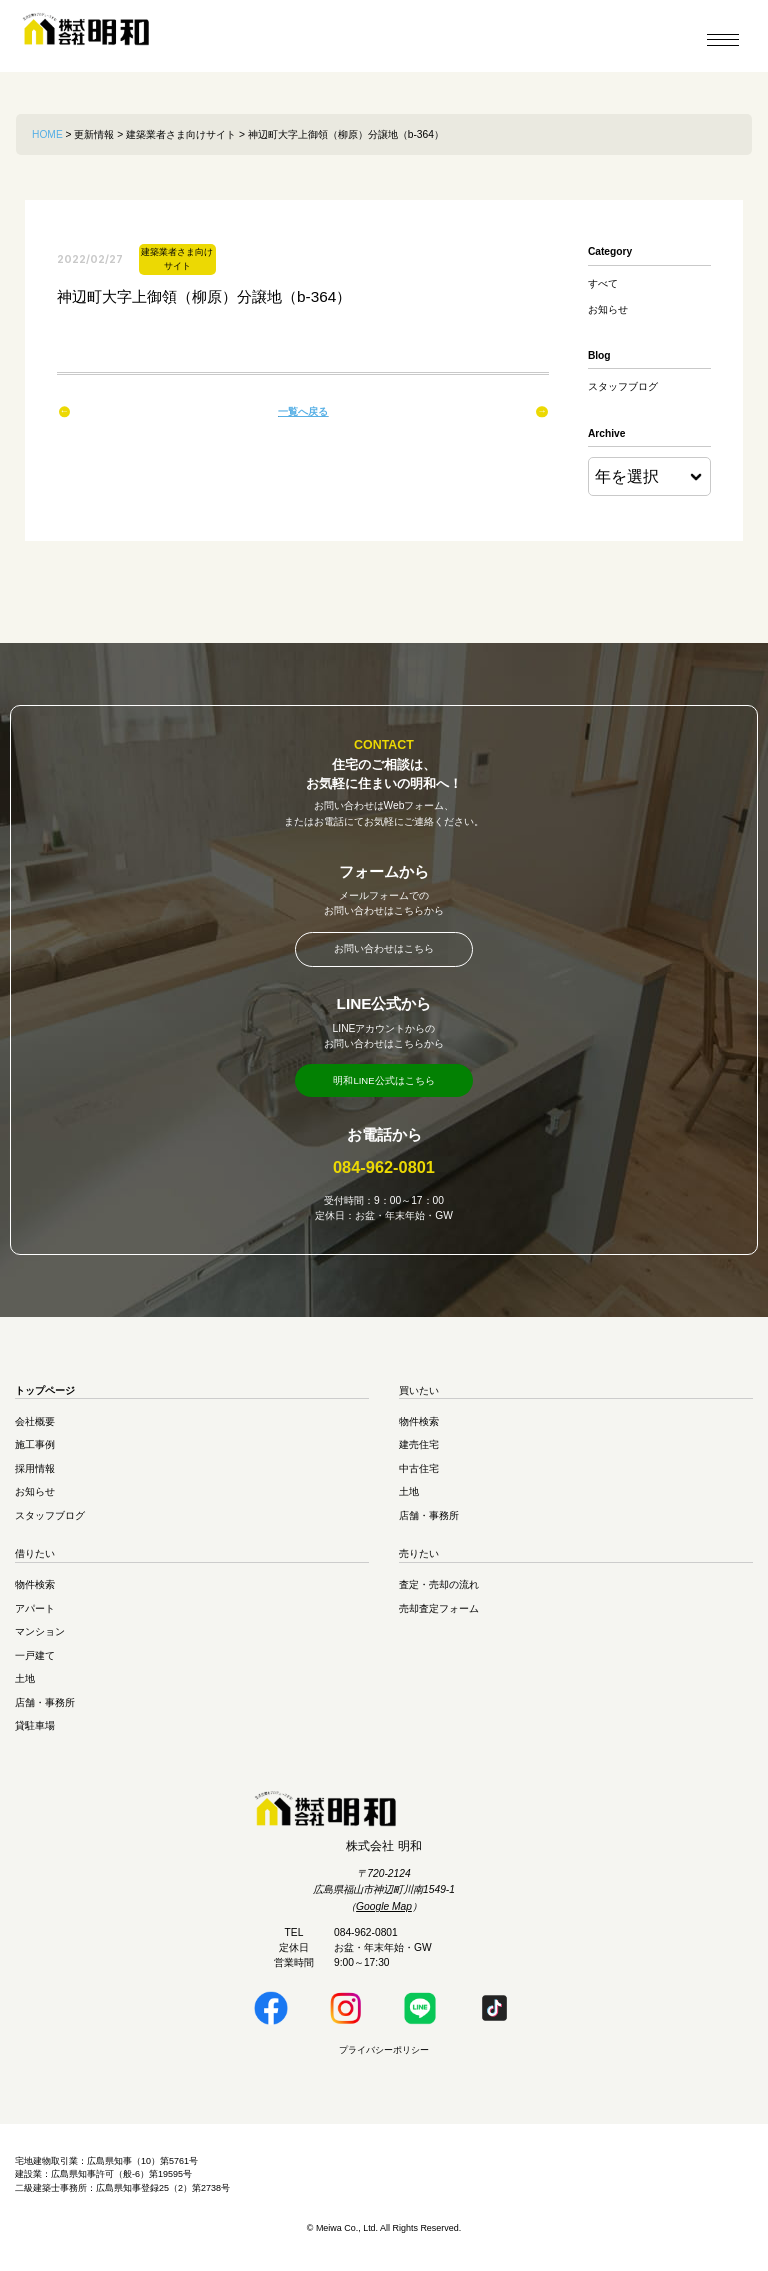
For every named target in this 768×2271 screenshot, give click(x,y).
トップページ (45, 1395)
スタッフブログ (623, 386)
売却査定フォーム (439, 1613)
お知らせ (608, 309)
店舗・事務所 (429, 1520)
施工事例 (35, 1449)
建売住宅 (419, 1449)
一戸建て (35, 1660)
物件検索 (419, 1426)
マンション (40, 1636)
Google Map (384, 1911)
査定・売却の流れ (439, 1589)
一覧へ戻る (303, 411)
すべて (603, 283)
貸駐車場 (35, 1730)
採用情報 (35, 1473)
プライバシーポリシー (384, 2055)
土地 (409, 1496)
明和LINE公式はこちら (384, 1084)
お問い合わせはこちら (384, 950)
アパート (35, 1613)
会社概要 (35, 1426)
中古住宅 (419, 1473)
